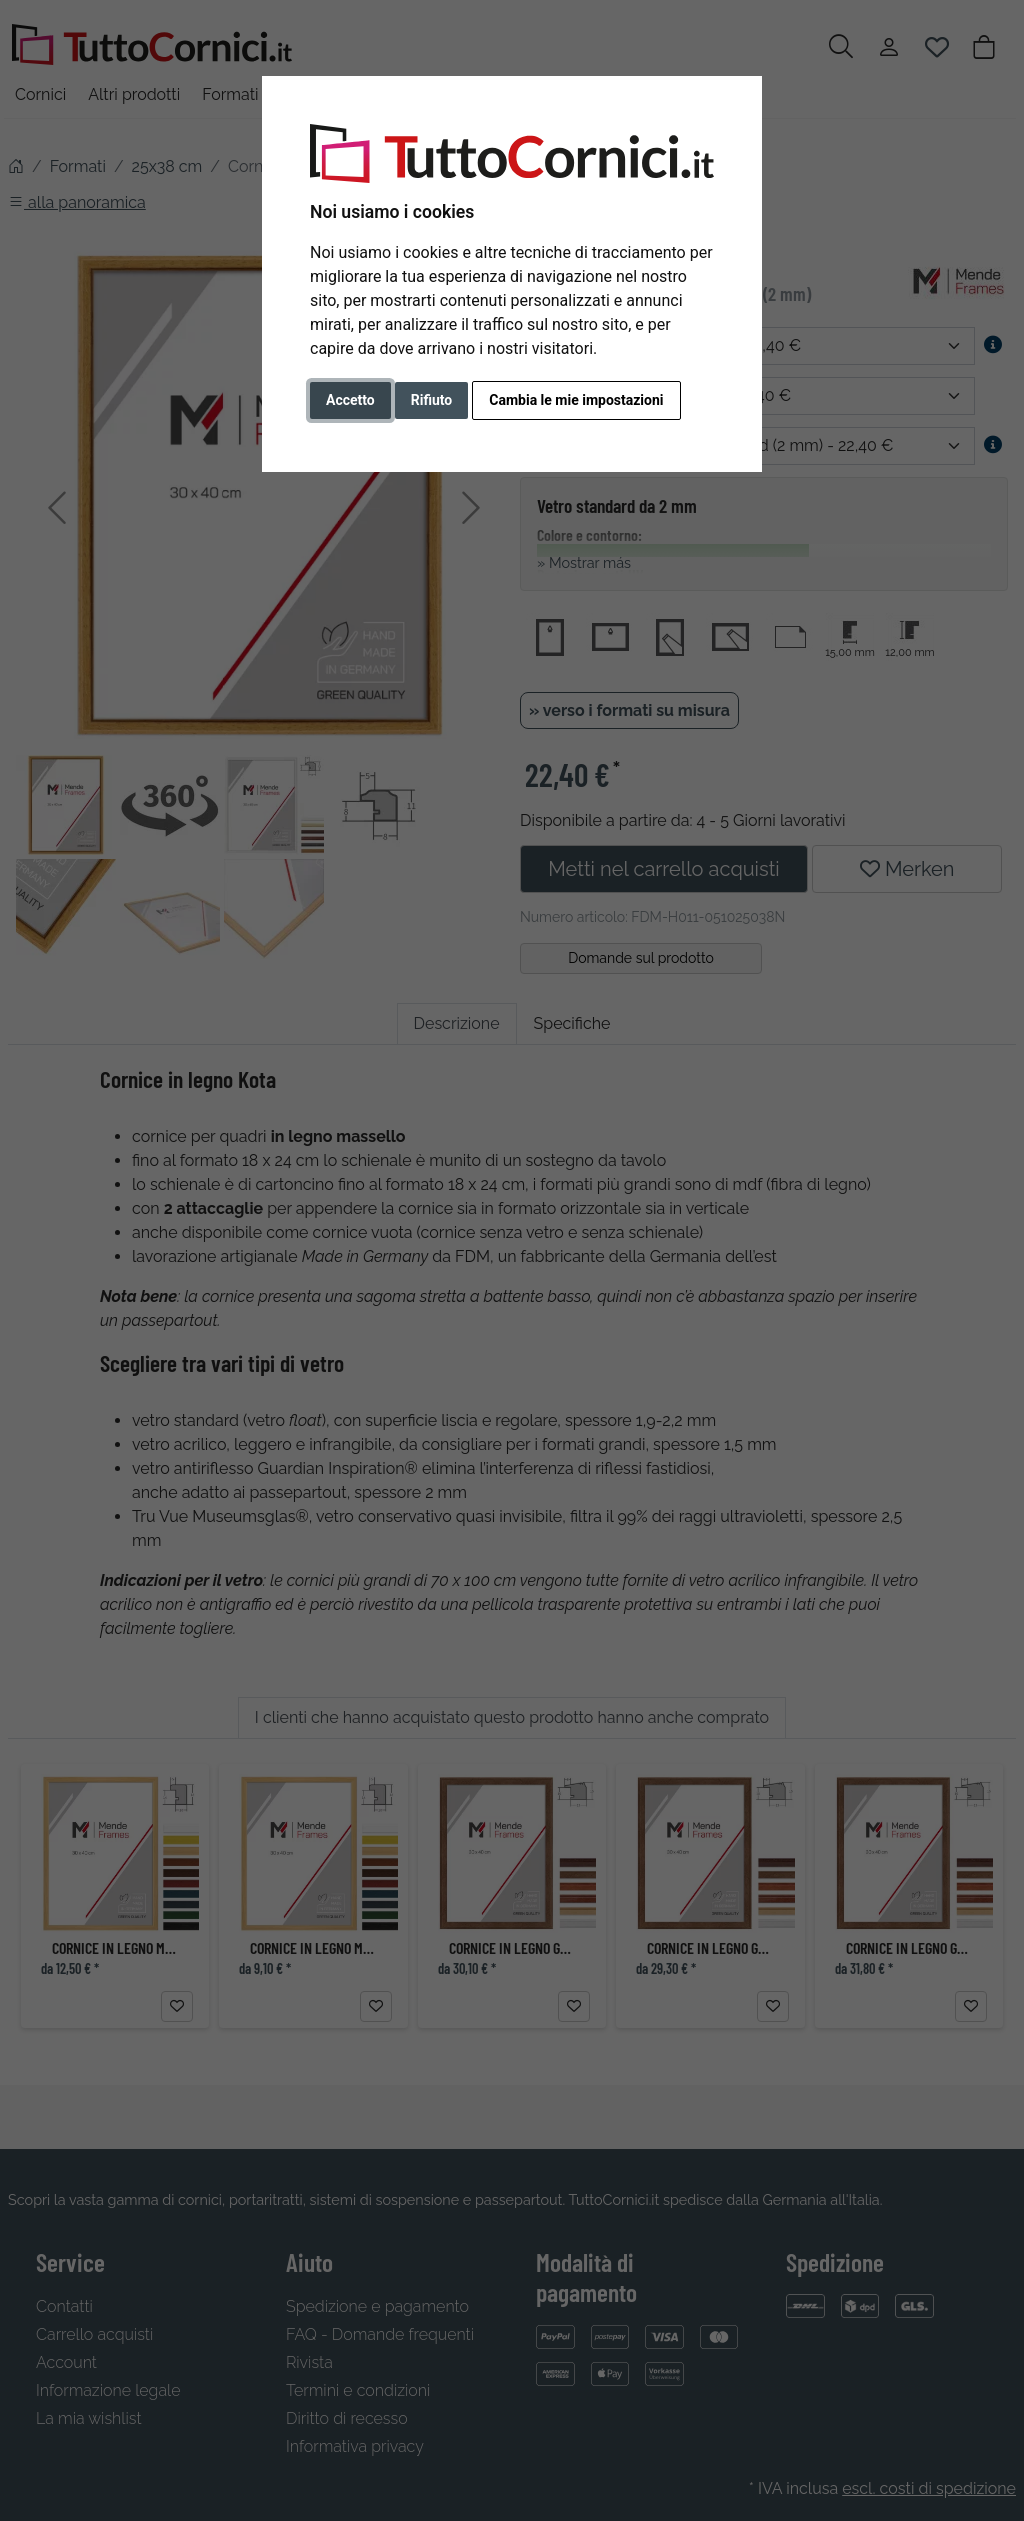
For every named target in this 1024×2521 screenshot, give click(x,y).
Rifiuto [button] (432, 400)
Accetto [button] (350, 400)
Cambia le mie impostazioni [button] (576, 400)
